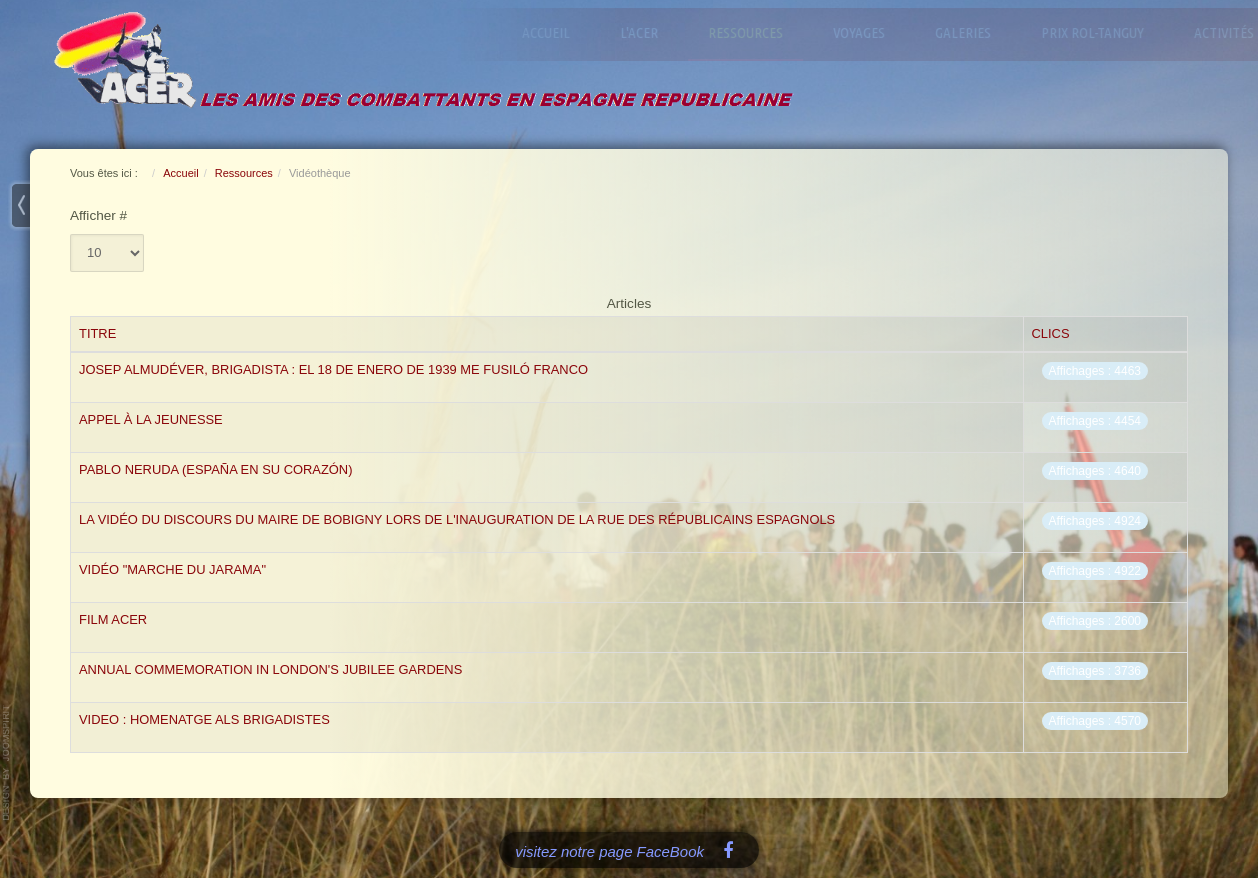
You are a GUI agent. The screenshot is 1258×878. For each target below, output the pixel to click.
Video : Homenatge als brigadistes (204, 719)
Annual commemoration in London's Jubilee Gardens (270, 669)
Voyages (863, 32)
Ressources (749, 32)
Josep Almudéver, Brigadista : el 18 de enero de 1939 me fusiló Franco (333, 369)
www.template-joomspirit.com (7, 763)
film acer (113, 619)
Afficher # (98, 215)
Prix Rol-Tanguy (1096, 32)
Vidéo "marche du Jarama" (172, 569)
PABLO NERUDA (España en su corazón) (215, 469)
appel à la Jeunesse (151, 419)
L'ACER (643, 32)
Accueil (550, 32)
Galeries (967, 32)
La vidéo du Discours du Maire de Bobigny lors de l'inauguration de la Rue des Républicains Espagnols (457, 519)
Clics (1051, 333)
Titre (97, 333)
